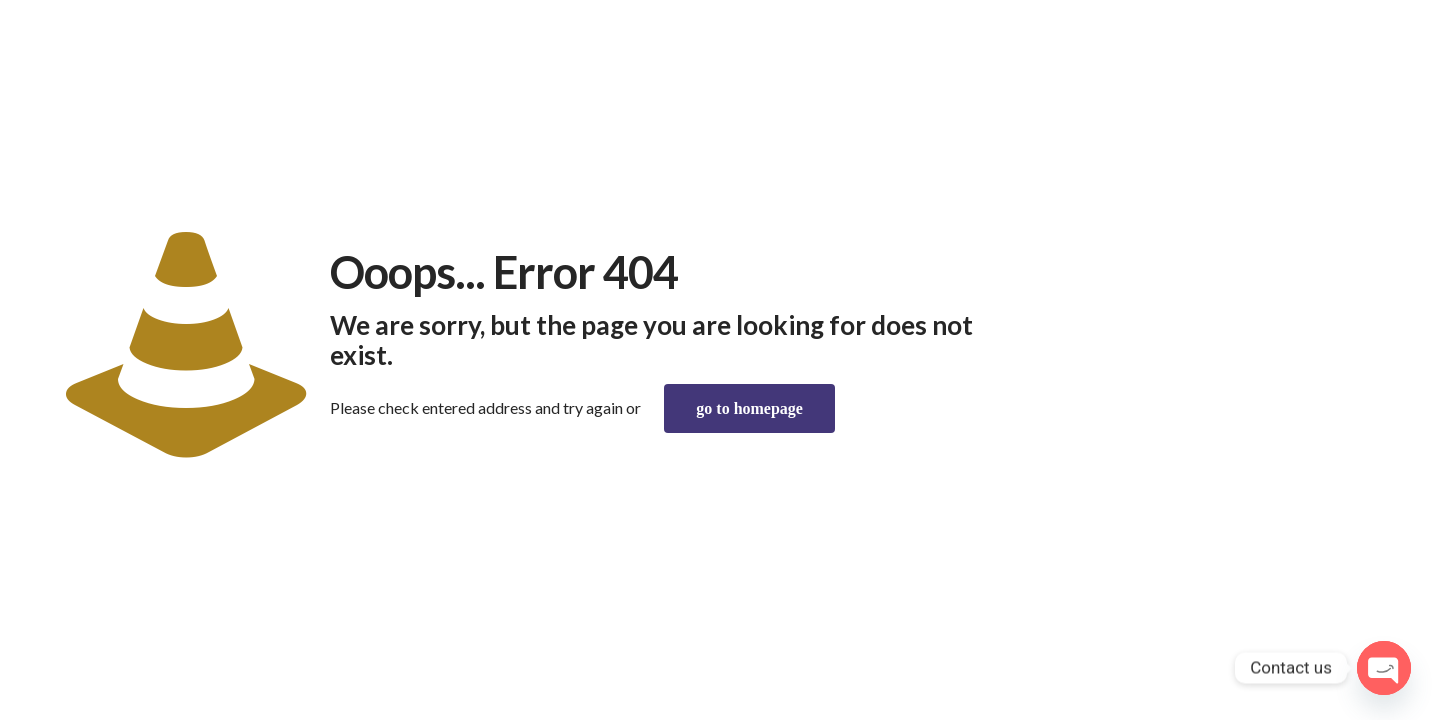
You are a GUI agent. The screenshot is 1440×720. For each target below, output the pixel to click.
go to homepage (749, 408)
